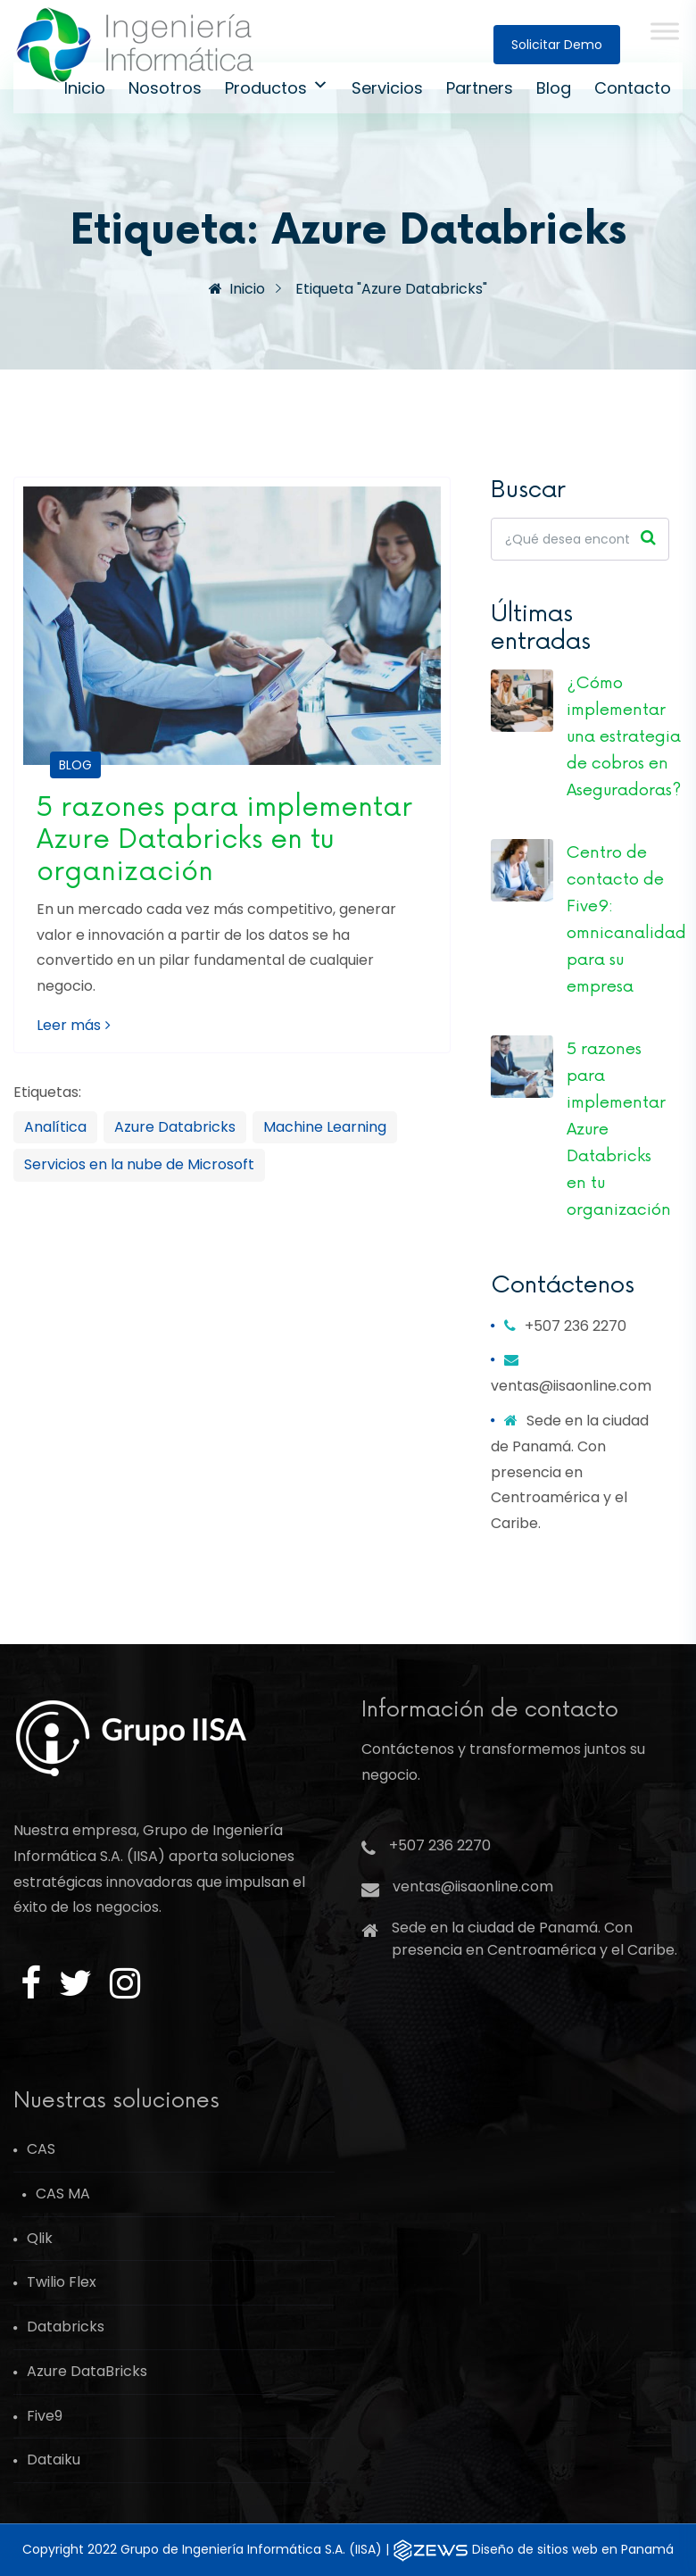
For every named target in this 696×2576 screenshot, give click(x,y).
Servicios (387, 88)
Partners (479, 88)
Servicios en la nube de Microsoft (139, 1164)
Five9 (44, 2416)
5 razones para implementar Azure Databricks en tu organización (224, 839)
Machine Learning (324, 1127)
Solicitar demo (556, 45)
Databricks (65, 2326)
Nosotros (165, 88)
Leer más (74, 1025)
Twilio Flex (61, 2282)
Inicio (84, 88)
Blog (553, 88)
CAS (41, 2149)
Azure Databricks (175, 1127)
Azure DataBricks (87, 2371)
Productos (276, 88)
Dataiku (53, 2459)
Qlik (40, 2238)
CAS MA (63, 2193)
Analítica (55, 1127)
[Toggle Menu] (664, 30)
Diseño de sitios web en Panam (573, 2549)
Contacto (632, 88)
